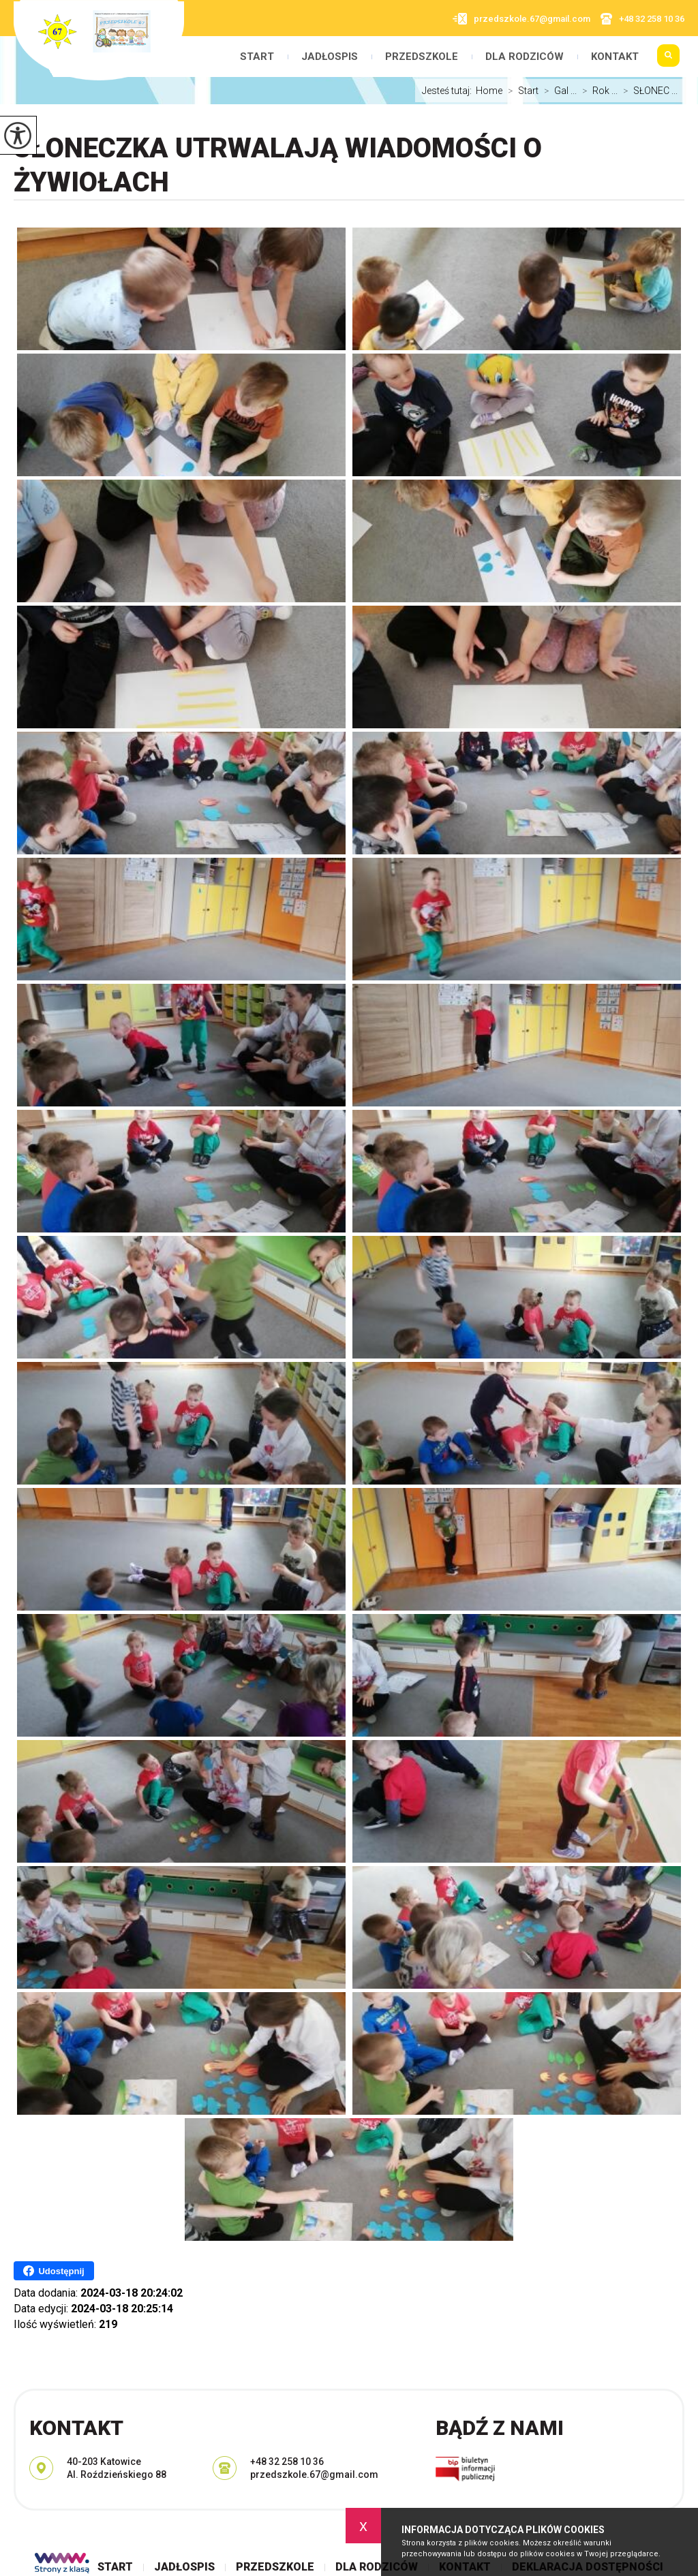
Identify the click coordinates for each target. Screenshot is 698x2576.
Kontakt (615, 57)
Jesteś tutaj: (449, 90)
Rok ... (597, 90)
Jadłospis (329, 57)
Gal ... (557, 90)
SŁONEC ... (648, 90)
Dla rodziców (524, 57)
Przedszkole (421, 57)
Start (257, 57)
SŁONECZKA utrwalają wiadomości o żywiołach (278, 165)
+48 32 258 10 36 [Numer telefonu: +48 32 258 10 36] (287, 2461)
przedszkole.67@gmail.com (521, 19)
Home (489, 90)
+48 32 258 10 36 (642, 19)
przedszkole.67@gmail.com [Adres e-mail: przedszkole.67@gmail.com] (314, 2474)
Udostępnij (53, 2270)
